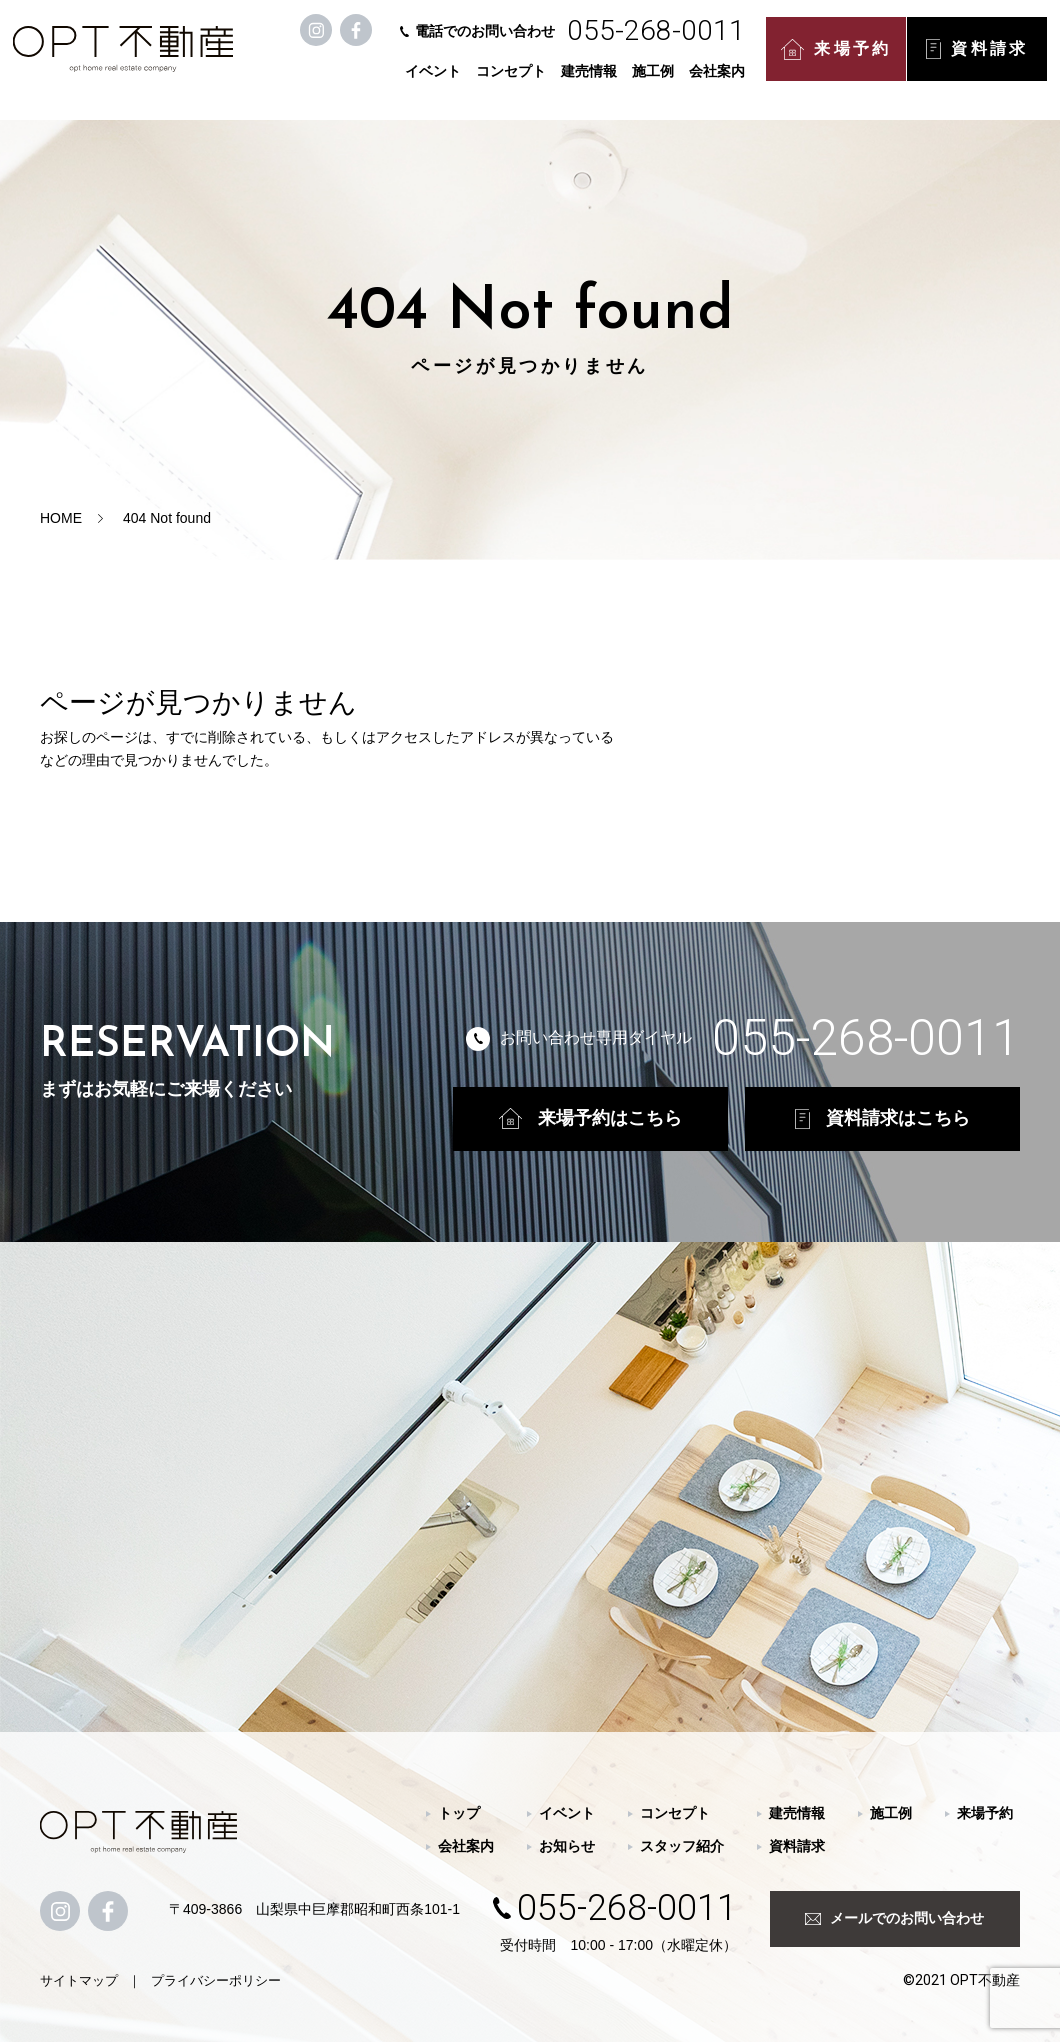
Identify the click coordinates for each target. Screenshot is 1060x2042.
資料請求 (980, 60)
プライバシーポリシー (216, 1980)
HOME (61, 518)
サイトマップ (79, 1980)
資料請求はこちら (882, 1118)
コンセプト (514, 82)
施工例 (656, 82)
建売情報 (592, 82)
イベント (436, 82)
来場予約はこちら (590, 1118)
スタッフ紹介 (682, 1846)
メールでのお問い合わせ (894, 1918)
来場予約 (839, 60)
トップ (459, 1813)
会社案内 (720, 82)
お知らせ (567, 1846)
